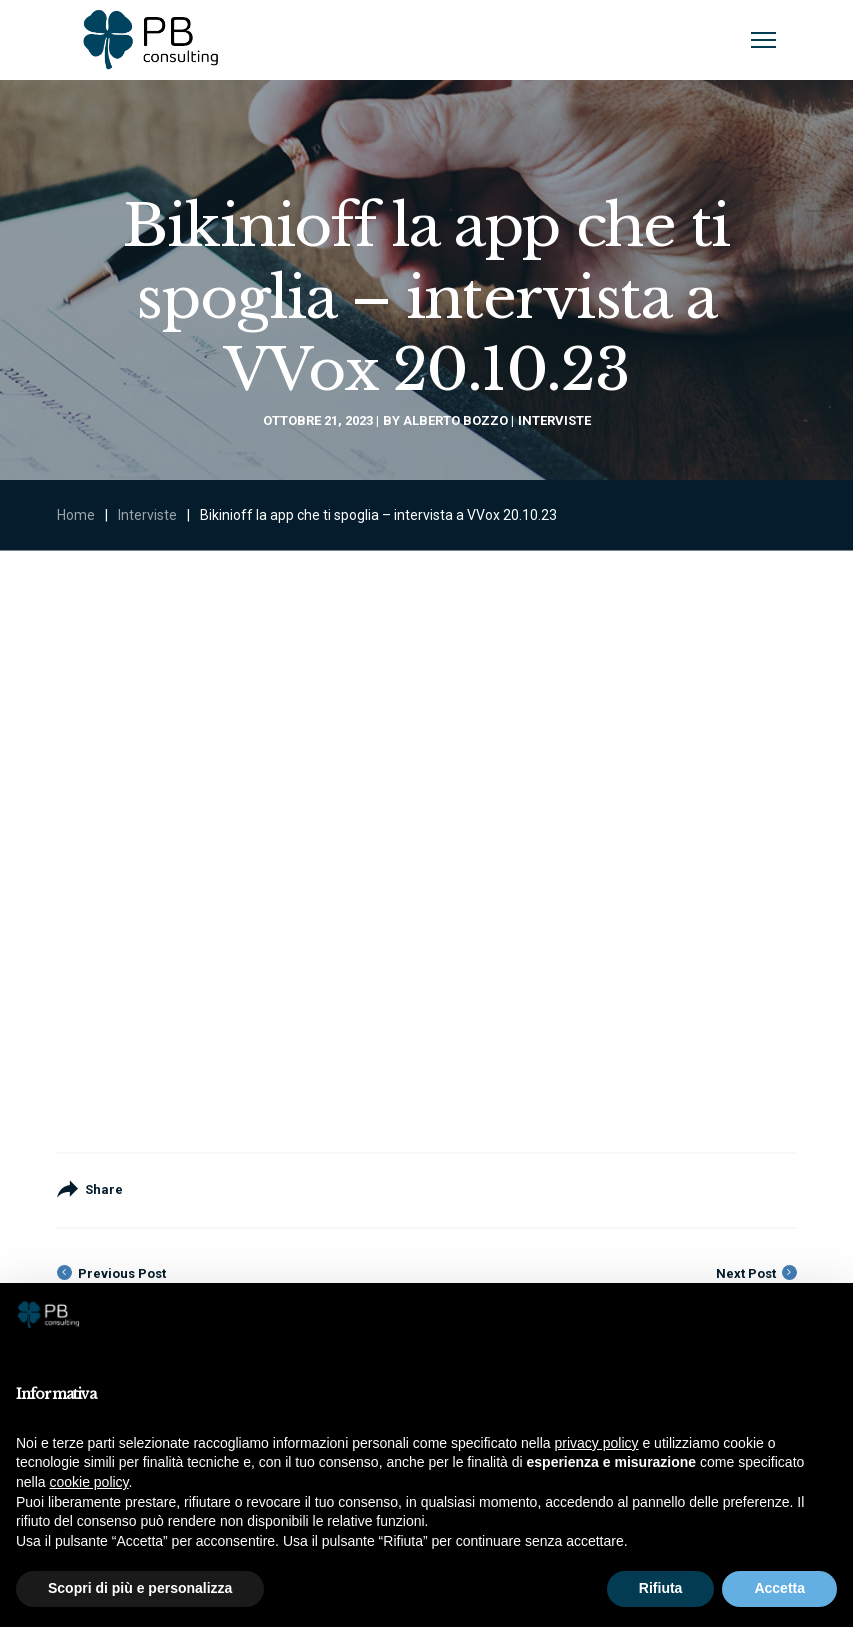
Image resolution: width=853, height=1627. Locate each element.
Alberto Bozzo (455, 420)
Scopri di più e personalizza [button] (140, 1588)
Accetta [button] (779, 1588)
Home (76, 515)
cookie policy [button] (88, 1482)
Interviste (554, 420)
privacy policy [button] (597, 1443)
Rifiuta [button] (661, 1588)
